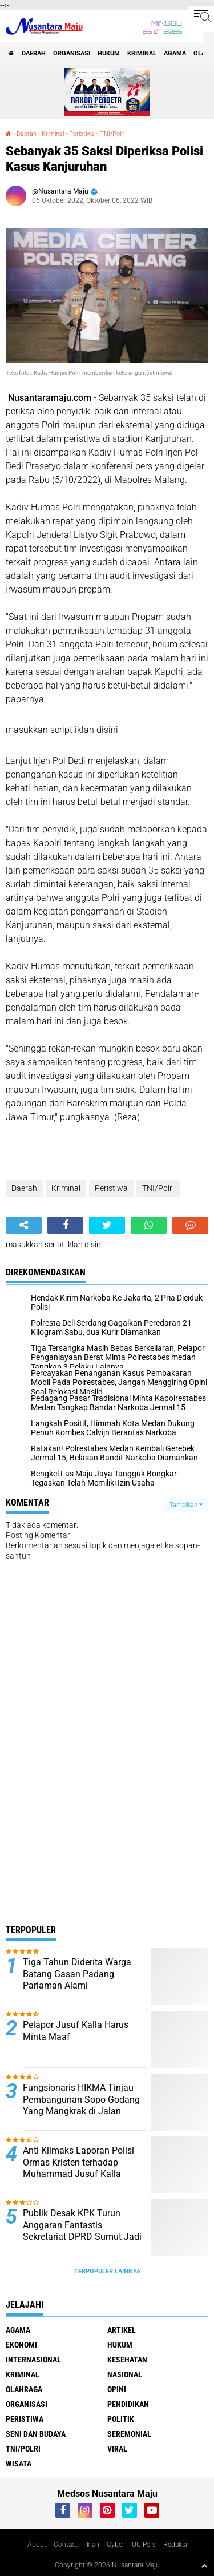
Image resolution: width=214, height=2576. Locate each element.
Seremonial (129, 2433)
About (36, 2545)
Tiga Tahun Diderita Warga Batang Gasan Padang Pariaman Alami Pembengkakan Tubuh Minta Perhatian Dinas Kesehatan (81, 1986)
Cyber (115, 2545)
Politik (120, 2419)
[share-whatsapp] (149, 1225)
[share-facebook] (65, 1225)
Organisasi (71, 53)
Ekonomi (21, 2344)
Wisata (18, 2463)
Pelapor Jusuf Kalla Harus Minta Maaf (75, 2030)
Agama (175, 53)
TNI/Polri (112, 134)
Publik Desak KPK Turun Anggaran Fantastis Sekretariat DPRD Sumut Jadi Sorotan (82, 2231)
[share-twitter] (107, 1225)
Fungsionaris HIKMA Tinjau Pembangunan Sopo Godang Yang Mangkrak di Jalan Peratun (81, 2105)
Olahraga (24, 2389)
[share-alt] (24, 1225)
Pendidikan (128, 2404)
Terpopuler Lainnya (107, 2271)
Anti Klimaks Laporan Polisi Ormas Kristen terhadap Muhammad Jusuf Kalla (78, 2162)
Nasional (124, 2374)
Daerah (34, 53)
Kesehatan (127, 2359)
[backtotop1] (204, 2565)
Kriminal (141, 53)
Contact (66, 2545)
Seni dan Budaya (36, 2433)
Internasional (33, 2359)
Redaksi (175, 2545)
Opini (116, 2389)
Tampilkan (186, 1504)
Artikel (121, 2329)
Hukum (109, 53)
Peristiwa (82, 134)
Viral (117, 2448)
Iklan (92, 2545)
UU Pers (144, 2545)
